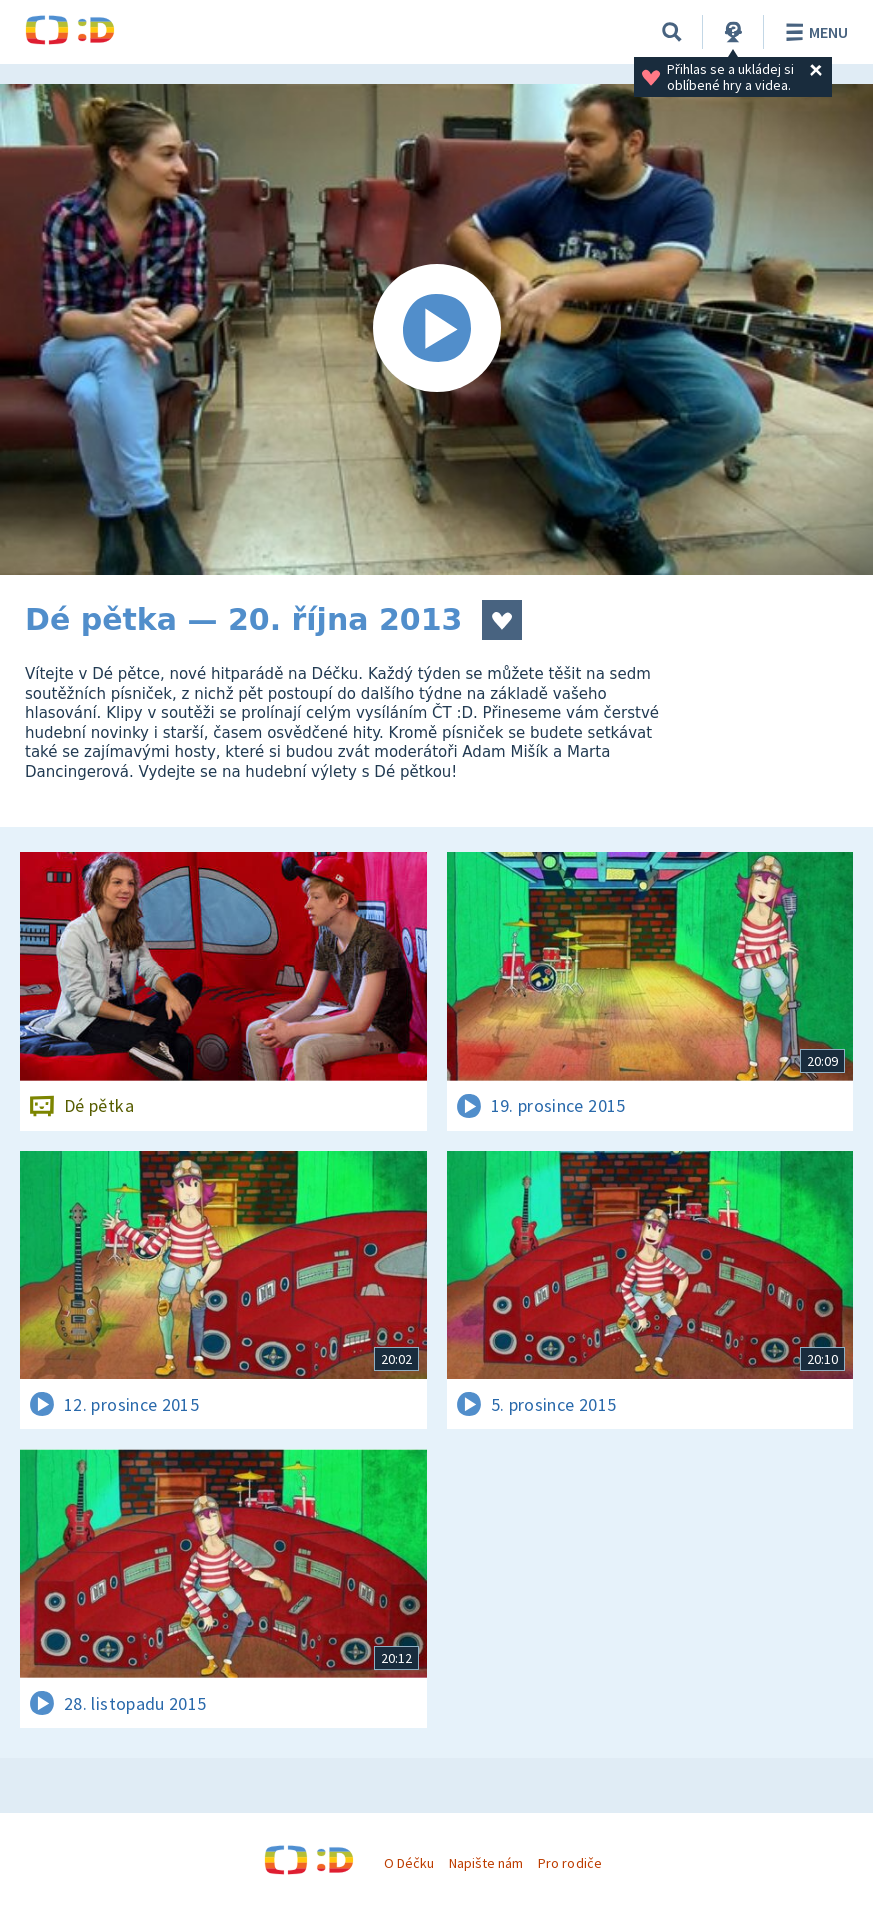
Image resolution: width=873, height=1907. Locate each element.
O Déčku (409, 1863)
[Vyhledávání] (672, 32)
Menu (813, 32)
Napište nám (486, 1863)
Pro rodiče (569, 1863)
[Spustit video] (436, 329)
